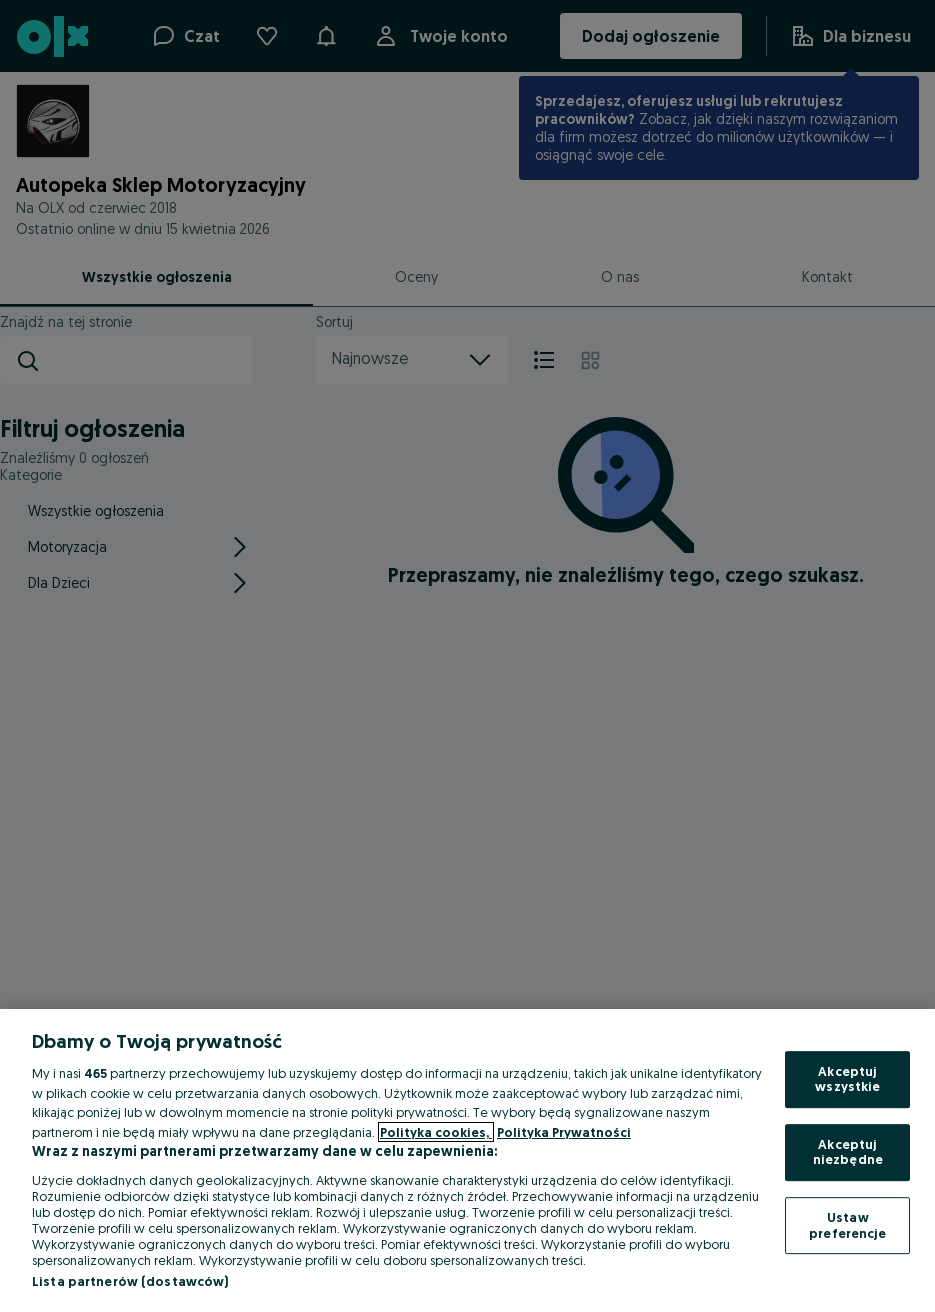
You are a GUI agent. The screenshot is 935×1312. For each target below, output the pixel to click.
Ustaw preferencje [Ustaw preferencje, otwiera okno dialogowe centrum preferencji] (847, 1225)
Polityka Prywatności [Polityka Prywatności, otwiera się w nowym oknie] (564, 1132)
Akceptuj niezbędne (848, 1152)
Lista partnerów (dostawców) (130, 1281)
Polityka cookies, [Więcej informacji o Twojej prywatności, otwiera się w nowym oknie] (436, 1132)
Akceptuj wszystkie (847, 1079)
